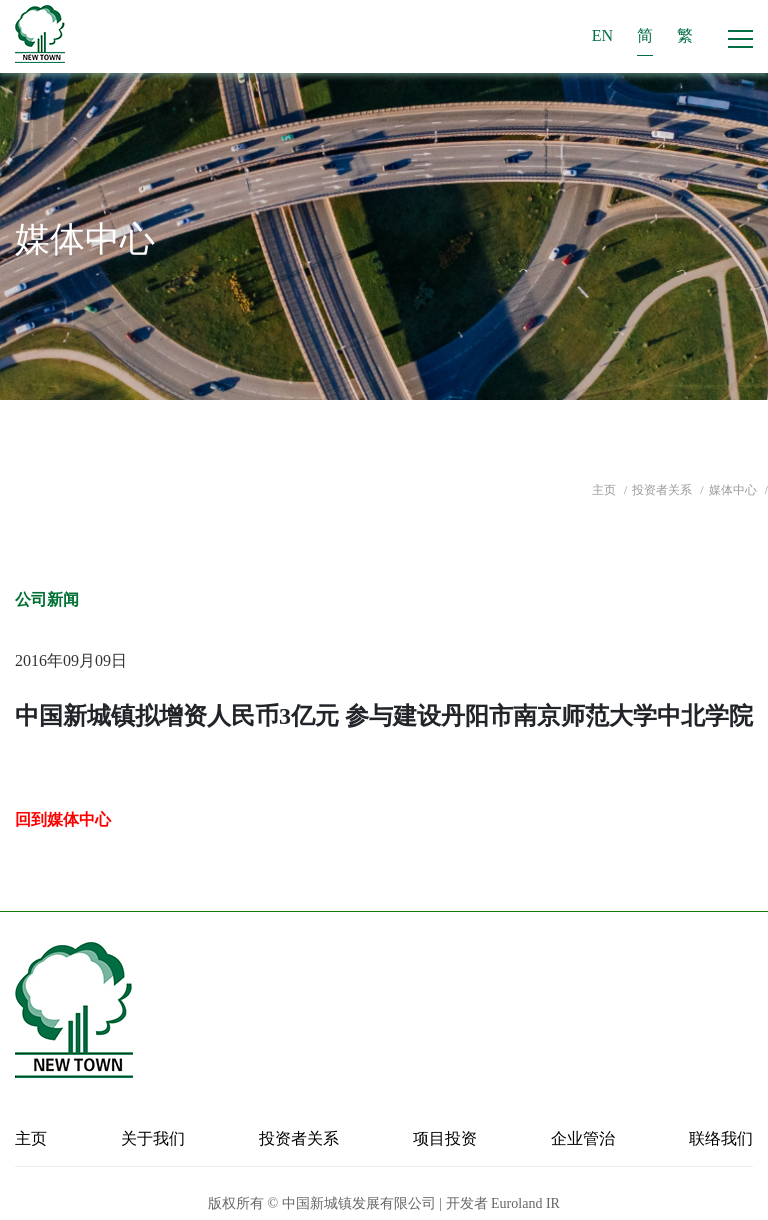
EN (602, 35)
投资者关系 (663, 490)
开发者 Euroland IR (503, 1203)
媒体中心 (734, 490)
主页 (605, 490)
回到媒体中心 (63, 819)
